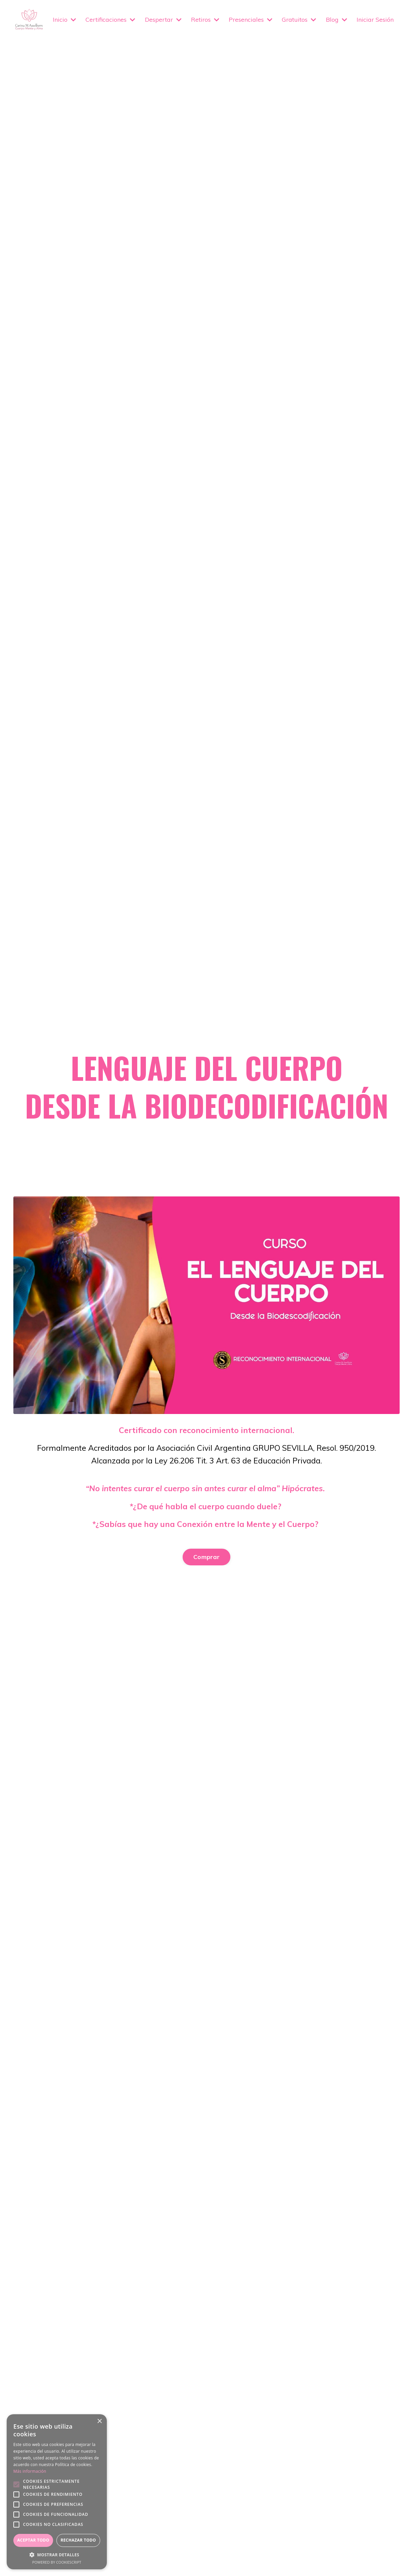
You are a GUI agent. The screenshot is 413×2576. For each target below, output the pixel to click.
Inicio (64, 19)
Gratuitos (299, 19)
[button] (56, 2554)
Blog (336, 19)
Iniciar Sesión (375, 19)
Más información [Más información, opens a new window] (29, 2471)
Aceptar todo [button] (33, 2540)
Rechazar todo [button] (78, 2540)
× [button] (99, 2421)
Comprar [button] (206, 1558)
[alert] (57, 2491)
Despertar (163, 19)
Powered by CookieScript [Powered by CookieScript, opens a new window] (56, 2562)
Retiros (205, 19)
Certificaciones (110, 19)
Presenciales (250, 19)
